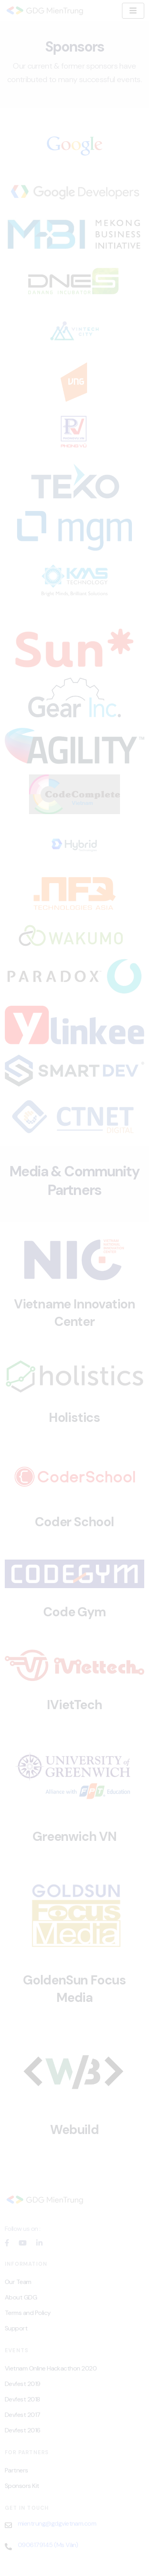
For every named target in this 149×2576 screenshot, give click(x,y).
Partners (16, 2470)
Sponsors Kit (22, 2486)
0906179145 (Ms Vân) (48, 2545)
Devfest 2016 (23, 2430)
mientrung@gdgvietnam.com (57, 2523)
